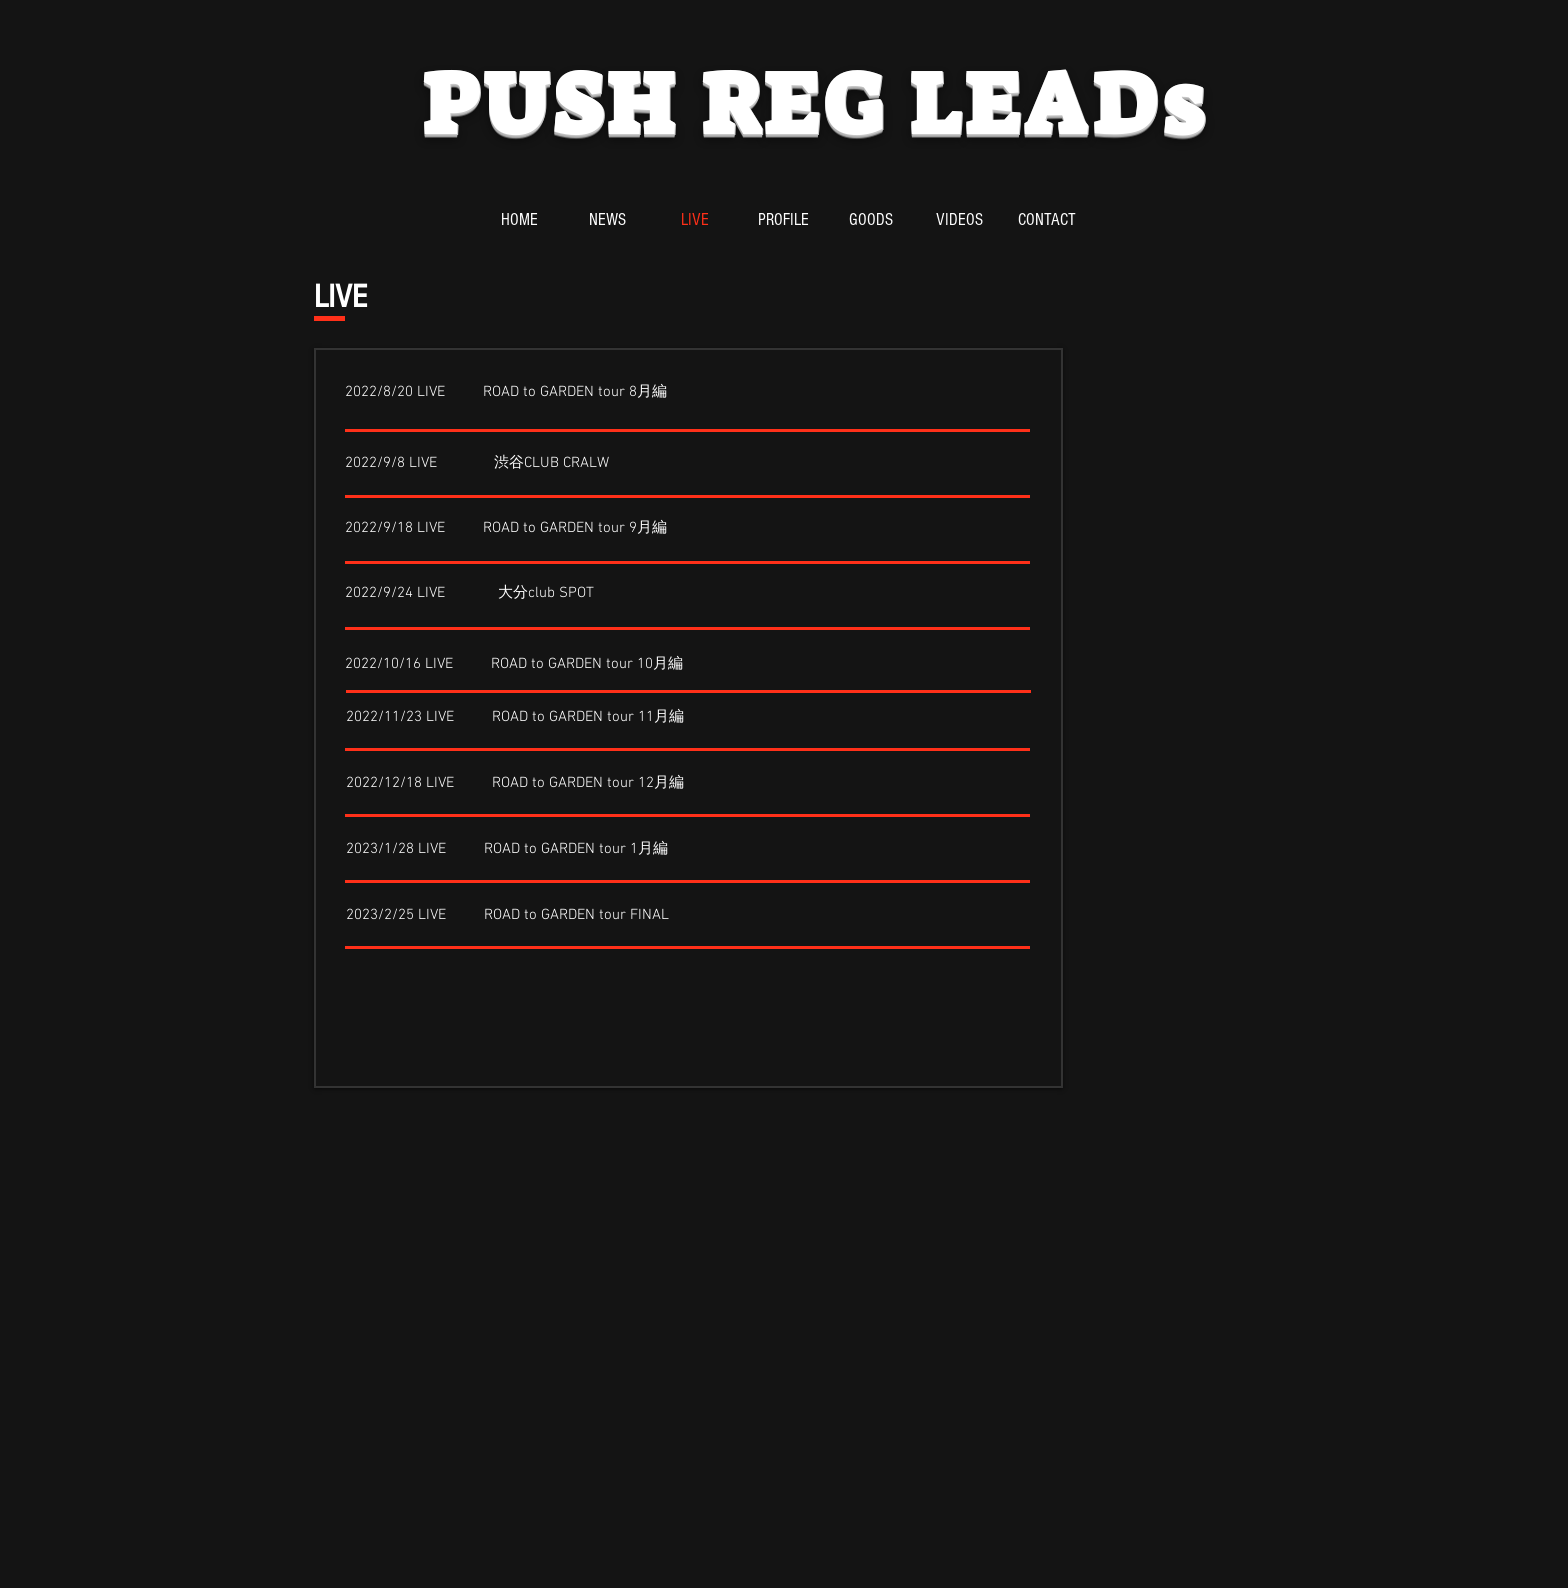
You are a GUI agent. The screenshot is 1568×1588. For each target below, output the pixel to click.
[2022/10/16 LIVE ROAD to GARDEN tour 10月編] (514, 665)
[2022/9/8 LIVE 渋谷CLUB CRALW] (477, 464)
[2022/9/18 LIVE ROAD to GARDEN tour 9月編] (506, 529)
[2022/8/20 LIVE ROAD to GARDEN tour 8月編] (506, 393)
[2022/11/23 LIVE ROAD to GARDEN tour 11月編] (515, 718)
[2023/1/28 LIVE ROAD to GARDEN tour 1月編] (507, 850)
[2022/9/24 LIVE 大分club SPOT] (469, 594)
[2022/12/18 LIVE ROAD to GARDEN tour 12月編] (515, 784)
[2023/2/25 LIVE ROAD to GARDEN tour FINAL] (507, 916)
